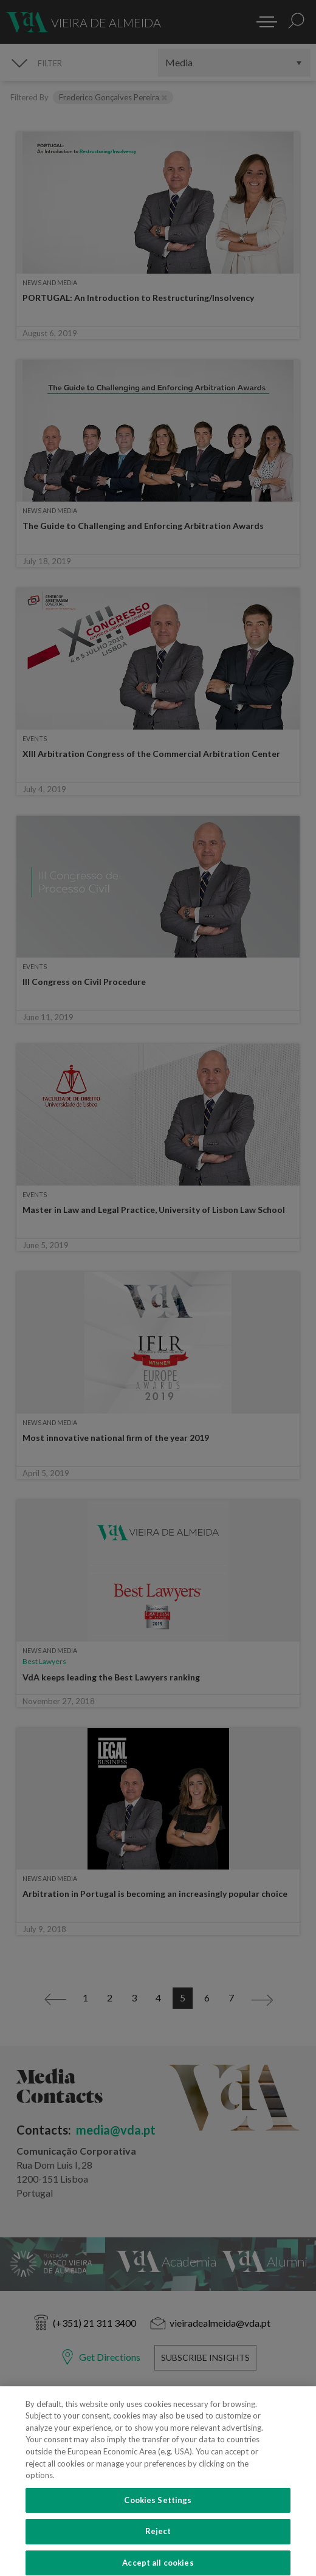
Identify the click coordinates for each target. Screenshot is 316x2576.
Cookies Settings (157, 2511)
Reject (158, 2542)
